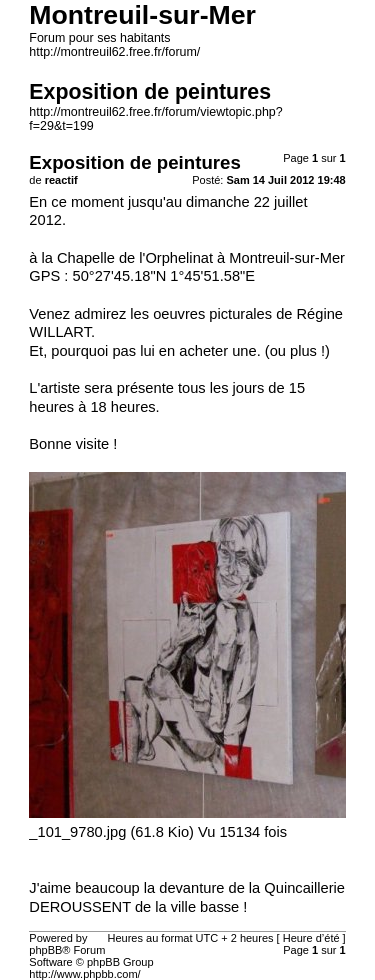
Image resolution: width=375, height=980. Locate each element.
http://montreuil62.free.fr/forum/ (114, 52)
